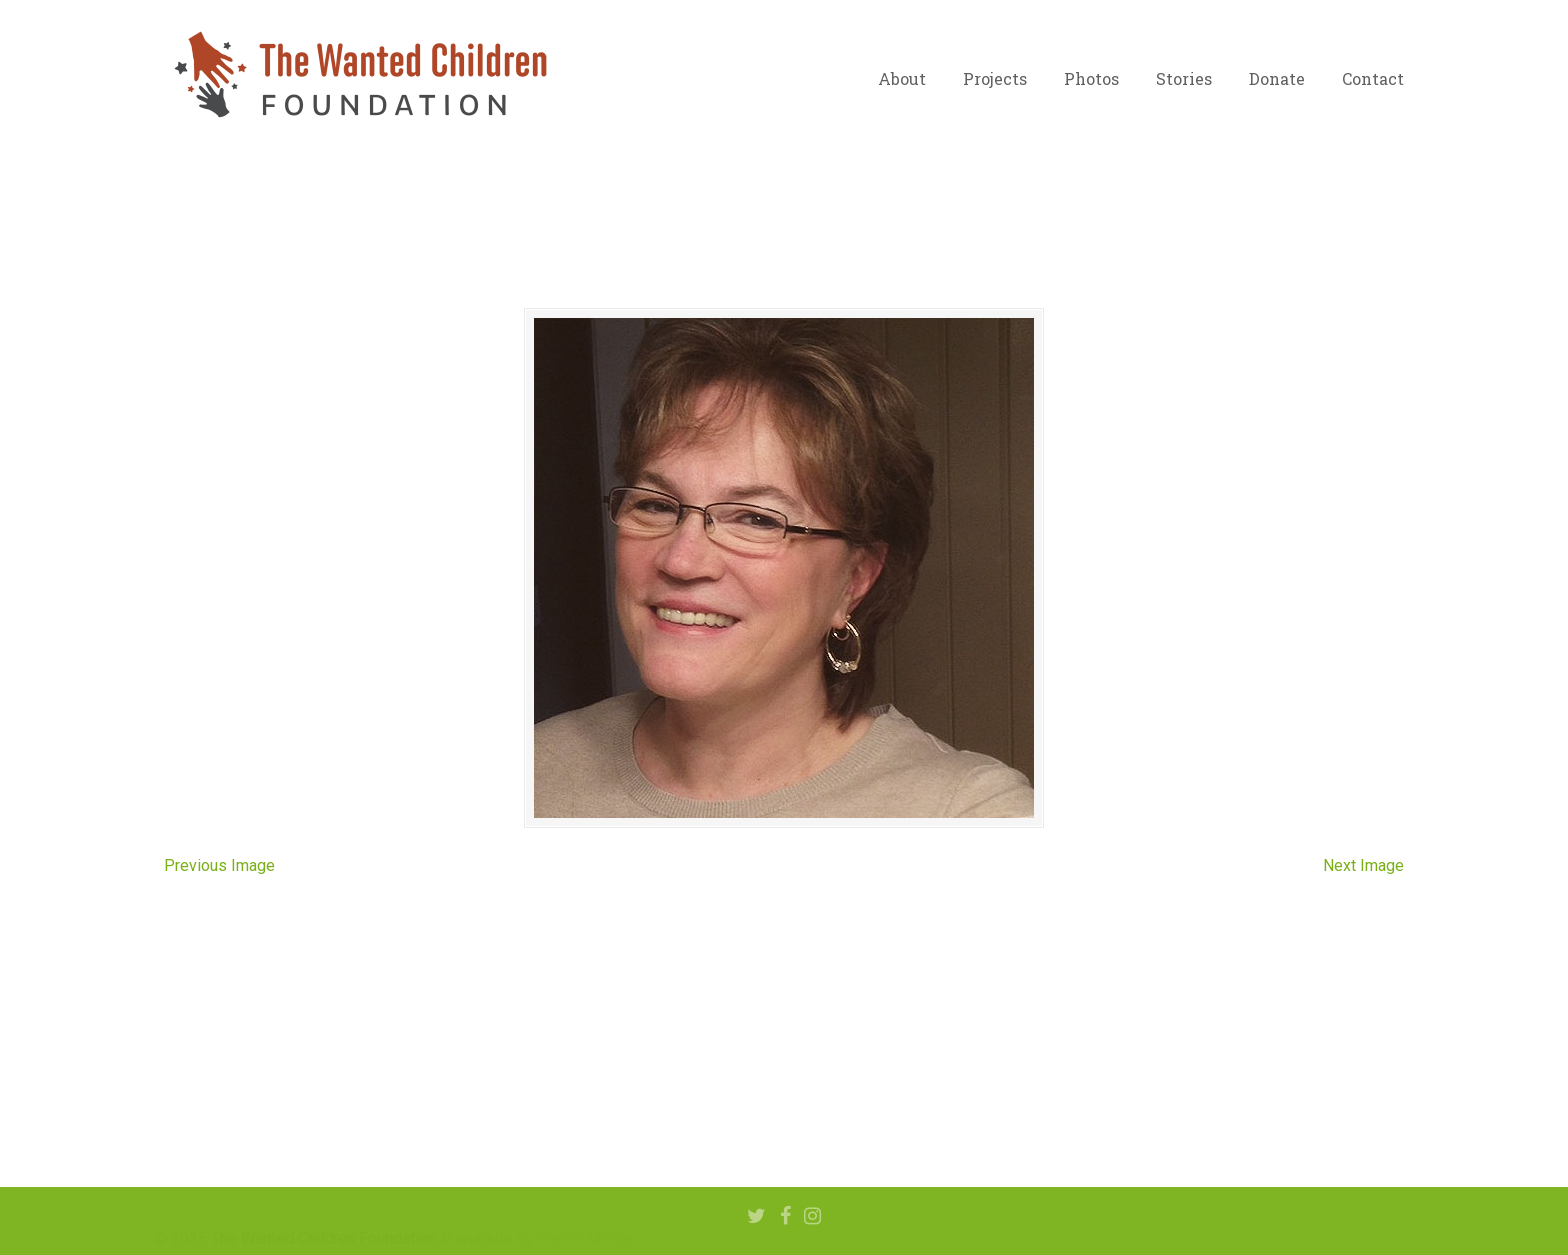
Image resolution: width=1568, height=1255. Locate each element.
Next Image (1363, 865)
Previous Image (219, 865)
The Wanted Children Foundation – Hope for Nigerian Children (359, 75)
